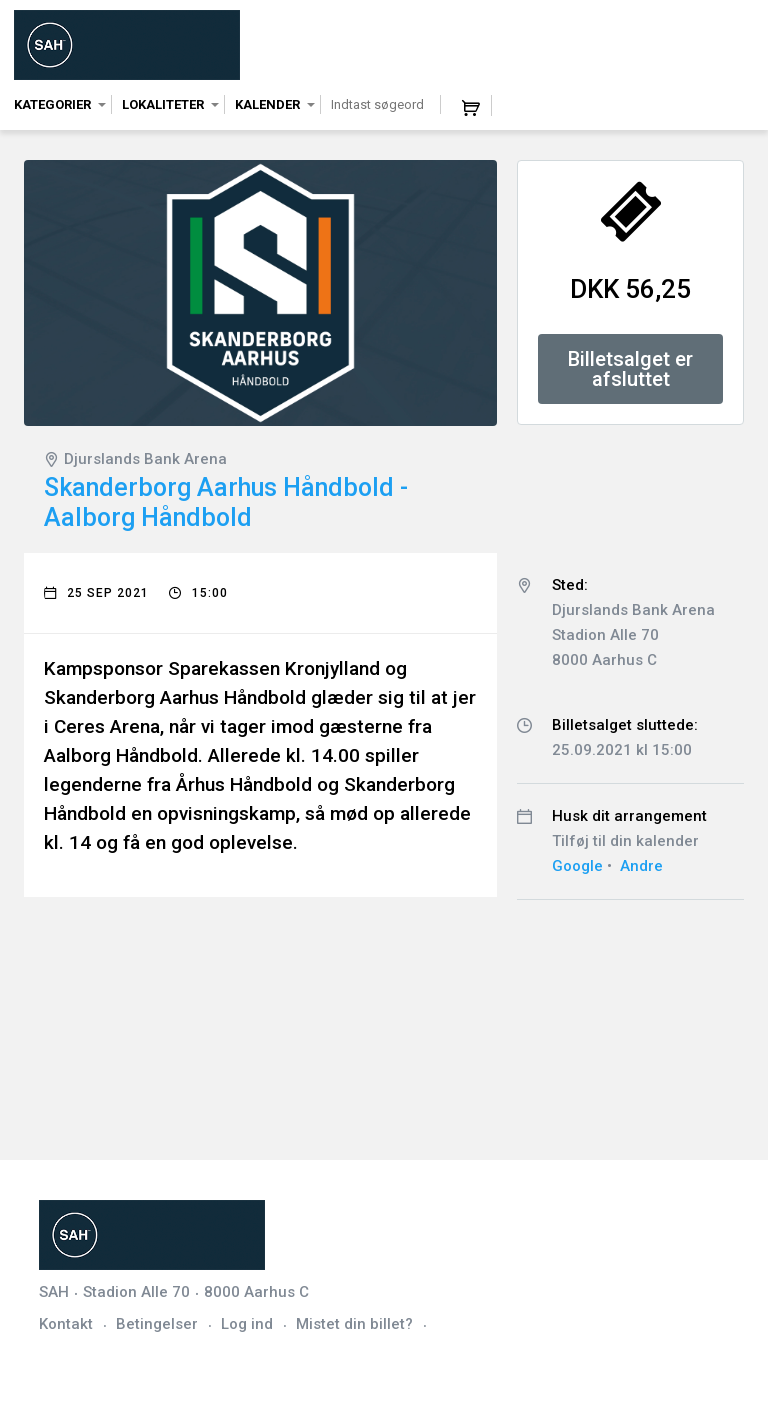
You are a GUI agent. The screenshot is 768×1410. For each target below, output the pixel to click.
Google (577, 866)
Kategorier (52, 104)
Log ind (247, 1324)
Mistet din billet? (354, 1324)
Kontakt (66, 1324)
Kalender (267, 104)
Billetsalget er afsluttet (630, 369)
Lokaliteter (163, 104)
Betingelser (157, 1324)
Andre (641, 866)
